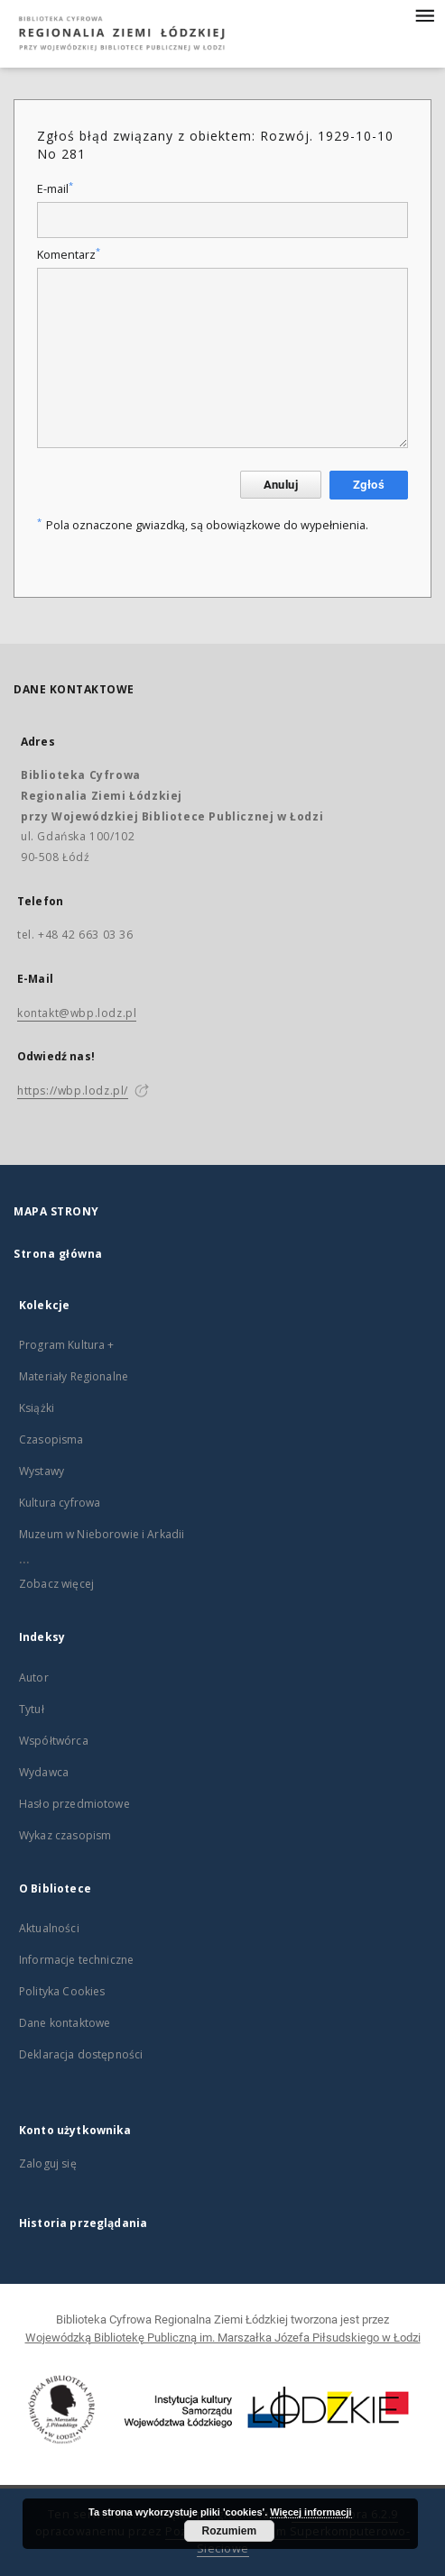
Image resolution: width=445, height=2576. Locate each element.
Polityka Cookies (62, 1991)
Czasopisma (51, 1439)
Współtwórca (53, 1740)
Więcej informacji (310, 2512)
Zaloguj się (48, 2163)
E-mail (55, 189)
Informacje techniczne (76, 1959)
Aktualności (49, 1928)
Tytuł (31, 1709)
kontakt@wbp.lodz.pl (76, 1013)
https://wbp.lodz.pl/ (72, 1090)
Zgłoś (369, 484)
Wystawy (41, 1471)
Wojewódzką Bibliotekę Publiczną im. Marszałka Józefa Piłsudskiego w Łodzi (223, 2337)
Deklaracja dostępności (81, 2054)
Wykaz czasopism (65, 1835)
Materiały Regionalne (73, 1376)
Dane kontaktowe (64, 2023)
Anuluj (281, 484)
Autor (34, 1677)
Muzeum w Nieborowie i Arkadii (101, 1534)
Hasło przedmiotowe (74, 1803)
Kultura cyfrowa (59, 1502)
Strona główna (58, 1253)
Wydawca (44, 1772)
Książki (36, 1408)
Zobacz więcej (56, 1583)
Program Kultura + (67, 1344)
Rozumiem (228, 2531)
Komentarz (68, 254)
